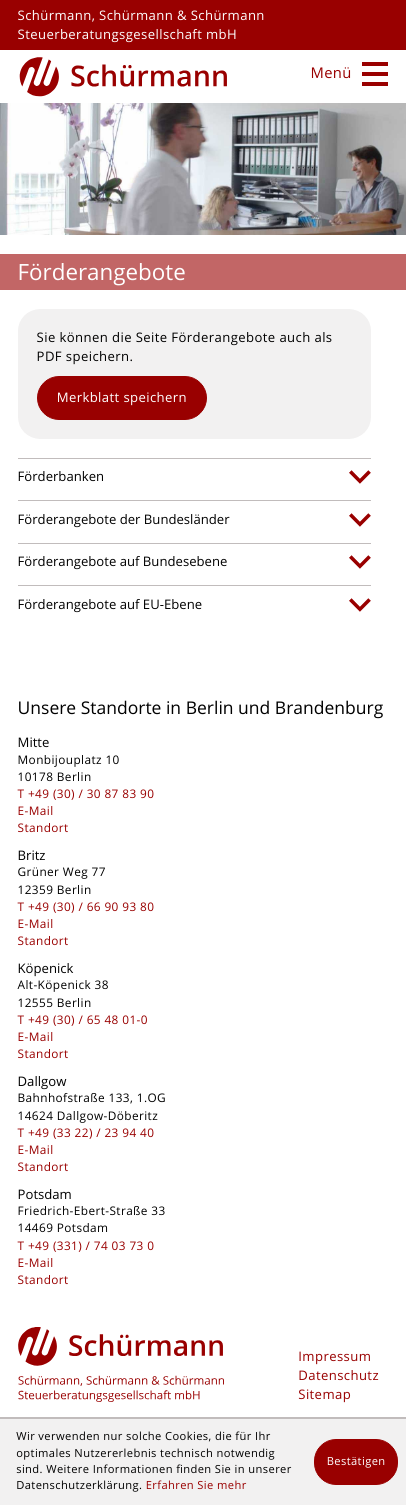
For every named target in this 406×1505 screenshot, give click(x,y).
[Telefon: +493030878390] (91, 794)
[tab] (194, 477)
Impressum (334, 1356)
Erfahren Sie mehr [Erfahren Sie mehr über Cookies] (196, 1485)
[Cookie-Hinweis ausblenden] (356, 1462)
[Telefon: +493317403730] (91, 1246)
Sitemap (324, 1394)
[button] (122, 398)
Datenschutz (338, 1375)
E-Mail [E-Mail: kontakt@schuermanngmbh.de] (36, 811)
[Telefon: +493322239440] (91, 1133)
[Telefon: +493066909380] (91, 907)
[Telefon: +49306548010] (88, 1020)
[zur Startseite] (124, 74)
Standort (43, 828)
